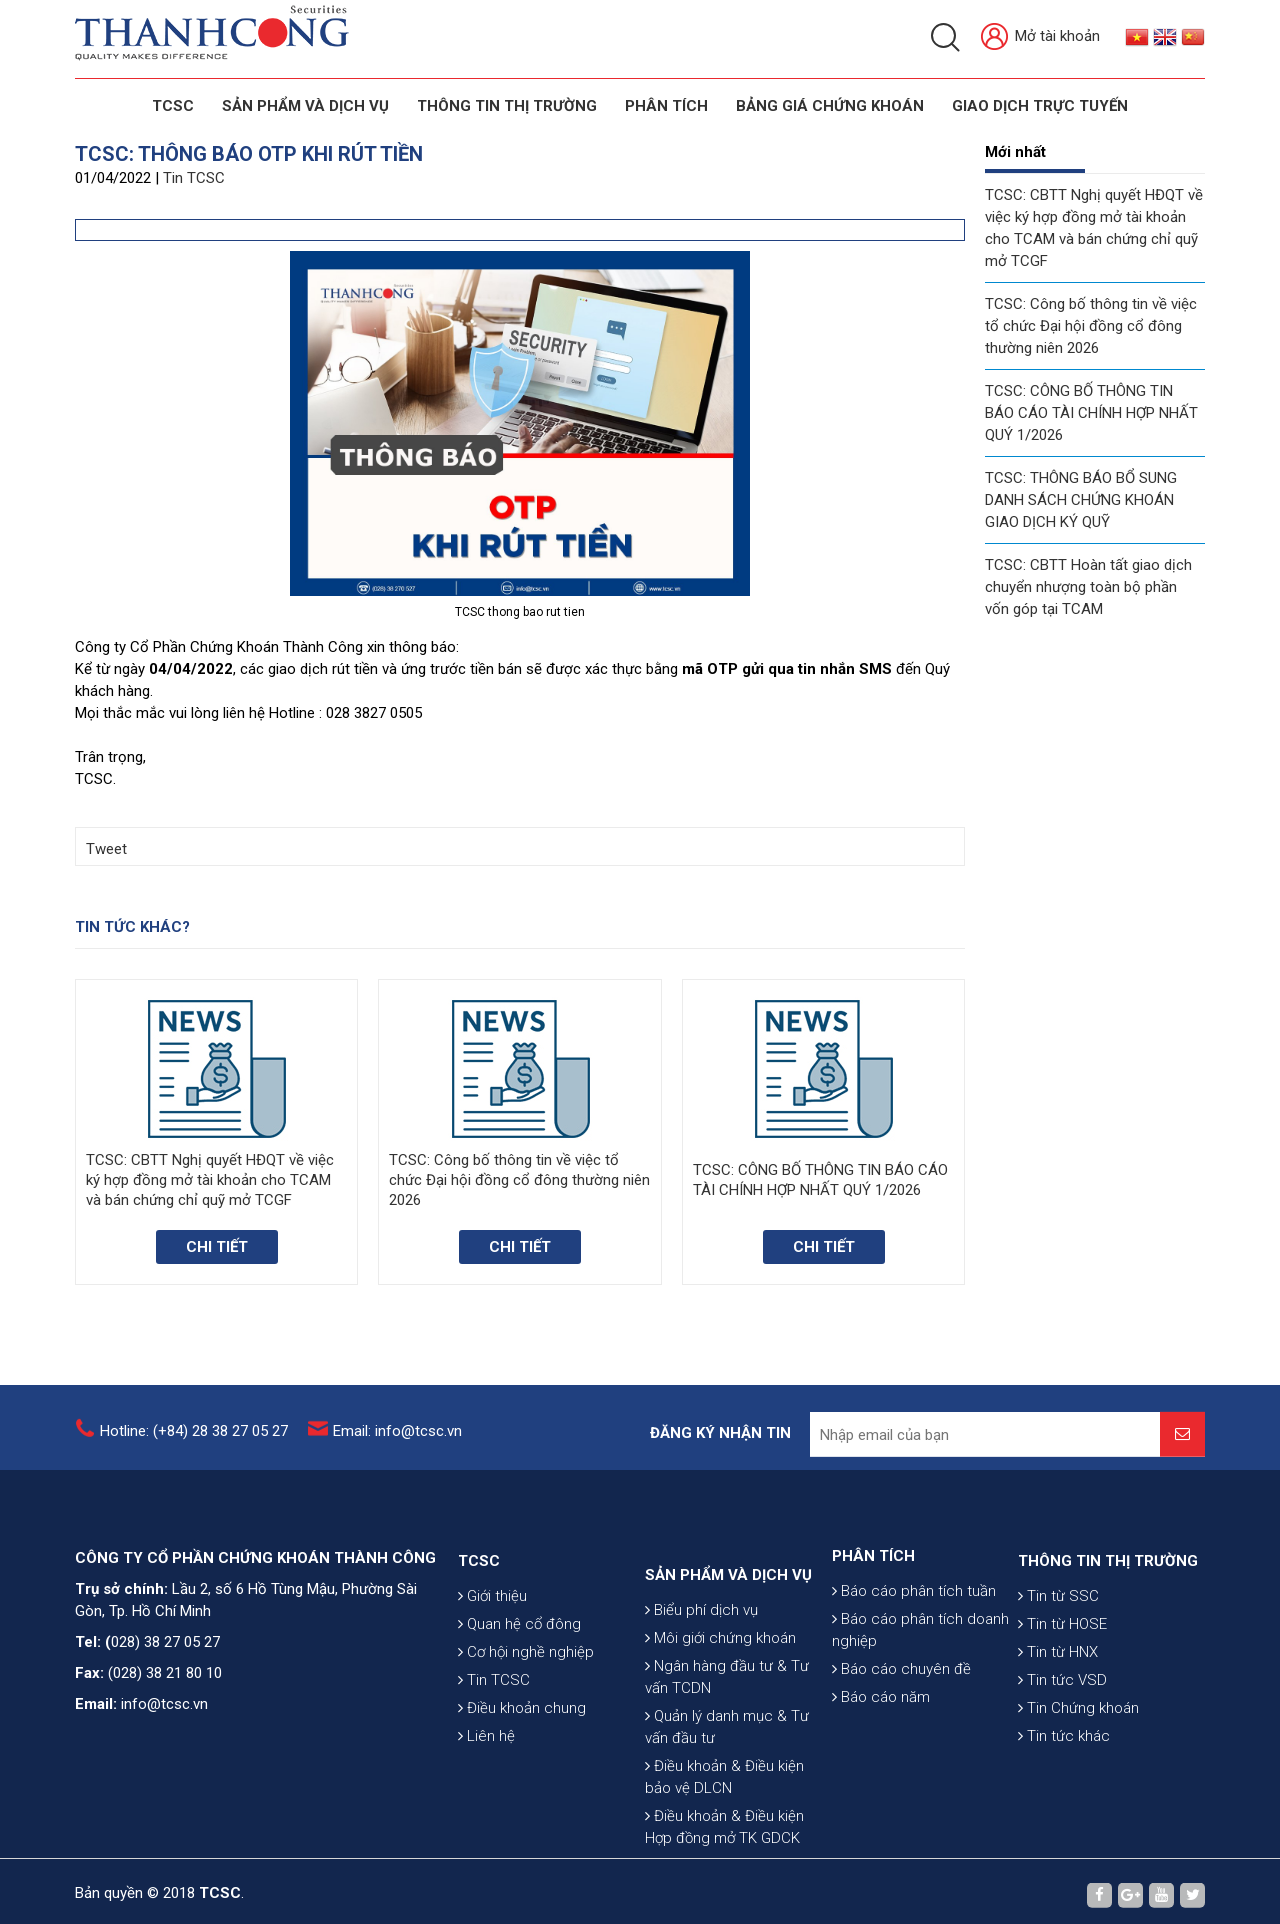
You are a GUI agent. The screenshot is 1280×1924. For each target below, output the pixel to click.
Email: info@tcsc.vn (397, 1442)
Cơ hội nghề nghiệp (526, 1719)
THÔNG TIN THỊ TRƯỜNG (507, 106)
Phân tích (666, 106)
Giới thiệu (492, 1663)
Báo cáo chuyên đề (901, 1725)
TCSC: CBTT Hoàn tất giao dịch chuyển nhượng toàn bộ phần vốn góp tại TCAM (1088, 587)
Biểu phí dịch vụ (701, 1706)
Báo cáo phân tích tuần (914, 1647)
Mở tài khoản (1040, 37)
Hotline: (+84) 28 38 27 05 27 (194, 1442)
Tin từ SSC (1058, 1663)
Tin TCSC (194, 178)
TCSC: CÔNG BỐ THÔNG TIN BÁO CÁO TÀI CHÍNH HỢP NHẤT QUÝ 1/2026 (1091, 413)
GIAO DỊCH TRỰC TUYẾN (1040, 106)
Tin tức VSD (1062, 1747)
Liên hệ (486, 1803)
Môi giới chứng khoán (720, 1734)
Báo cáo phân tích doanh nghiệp (920, 1686)
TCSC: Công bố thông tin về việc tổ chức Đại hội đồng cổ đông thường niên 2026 (1091, 326)
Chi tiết (217, 1247)
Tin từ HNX (1058, 1719)
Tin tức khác (1064, 1803)
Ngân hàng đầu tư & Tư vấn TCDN (727, 1773)
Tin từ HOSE (1062, 1691)
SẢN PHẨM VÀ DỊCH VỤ (305, 106)
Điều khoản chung (522, 1775)
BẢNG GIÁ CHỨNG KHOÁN (830, 106)
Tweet (106, 849)
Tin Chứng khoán (1078, 1775)
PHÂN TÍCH (873, 1612)
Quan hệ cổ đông (519, 1691)
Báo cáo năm (881, 1753)
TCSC (173, 106)
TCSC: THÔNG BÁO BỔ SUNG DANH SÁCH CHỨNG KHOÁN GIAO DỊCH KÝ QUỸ (1081, 500)
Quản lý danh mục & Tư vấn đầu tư (727, 1823)
